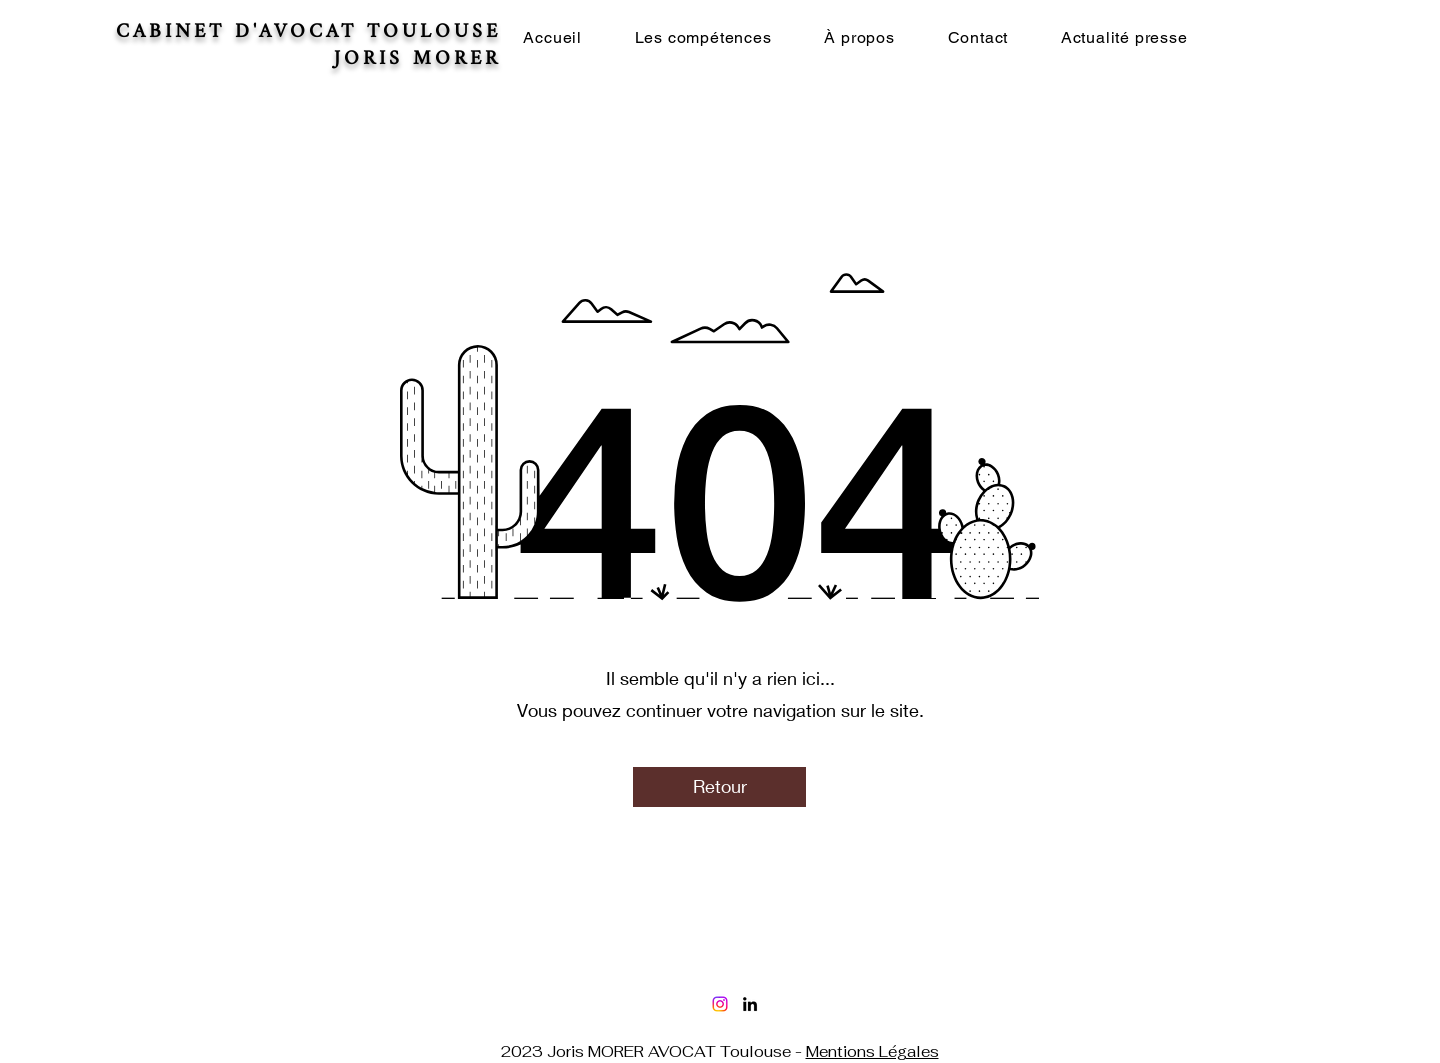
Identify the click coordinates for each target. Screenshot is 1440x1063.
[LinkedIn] (750, 1004)
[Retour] (719, 787)
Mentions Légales (872, 1051)
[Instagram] (720, 1004)
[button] (703, 37)
